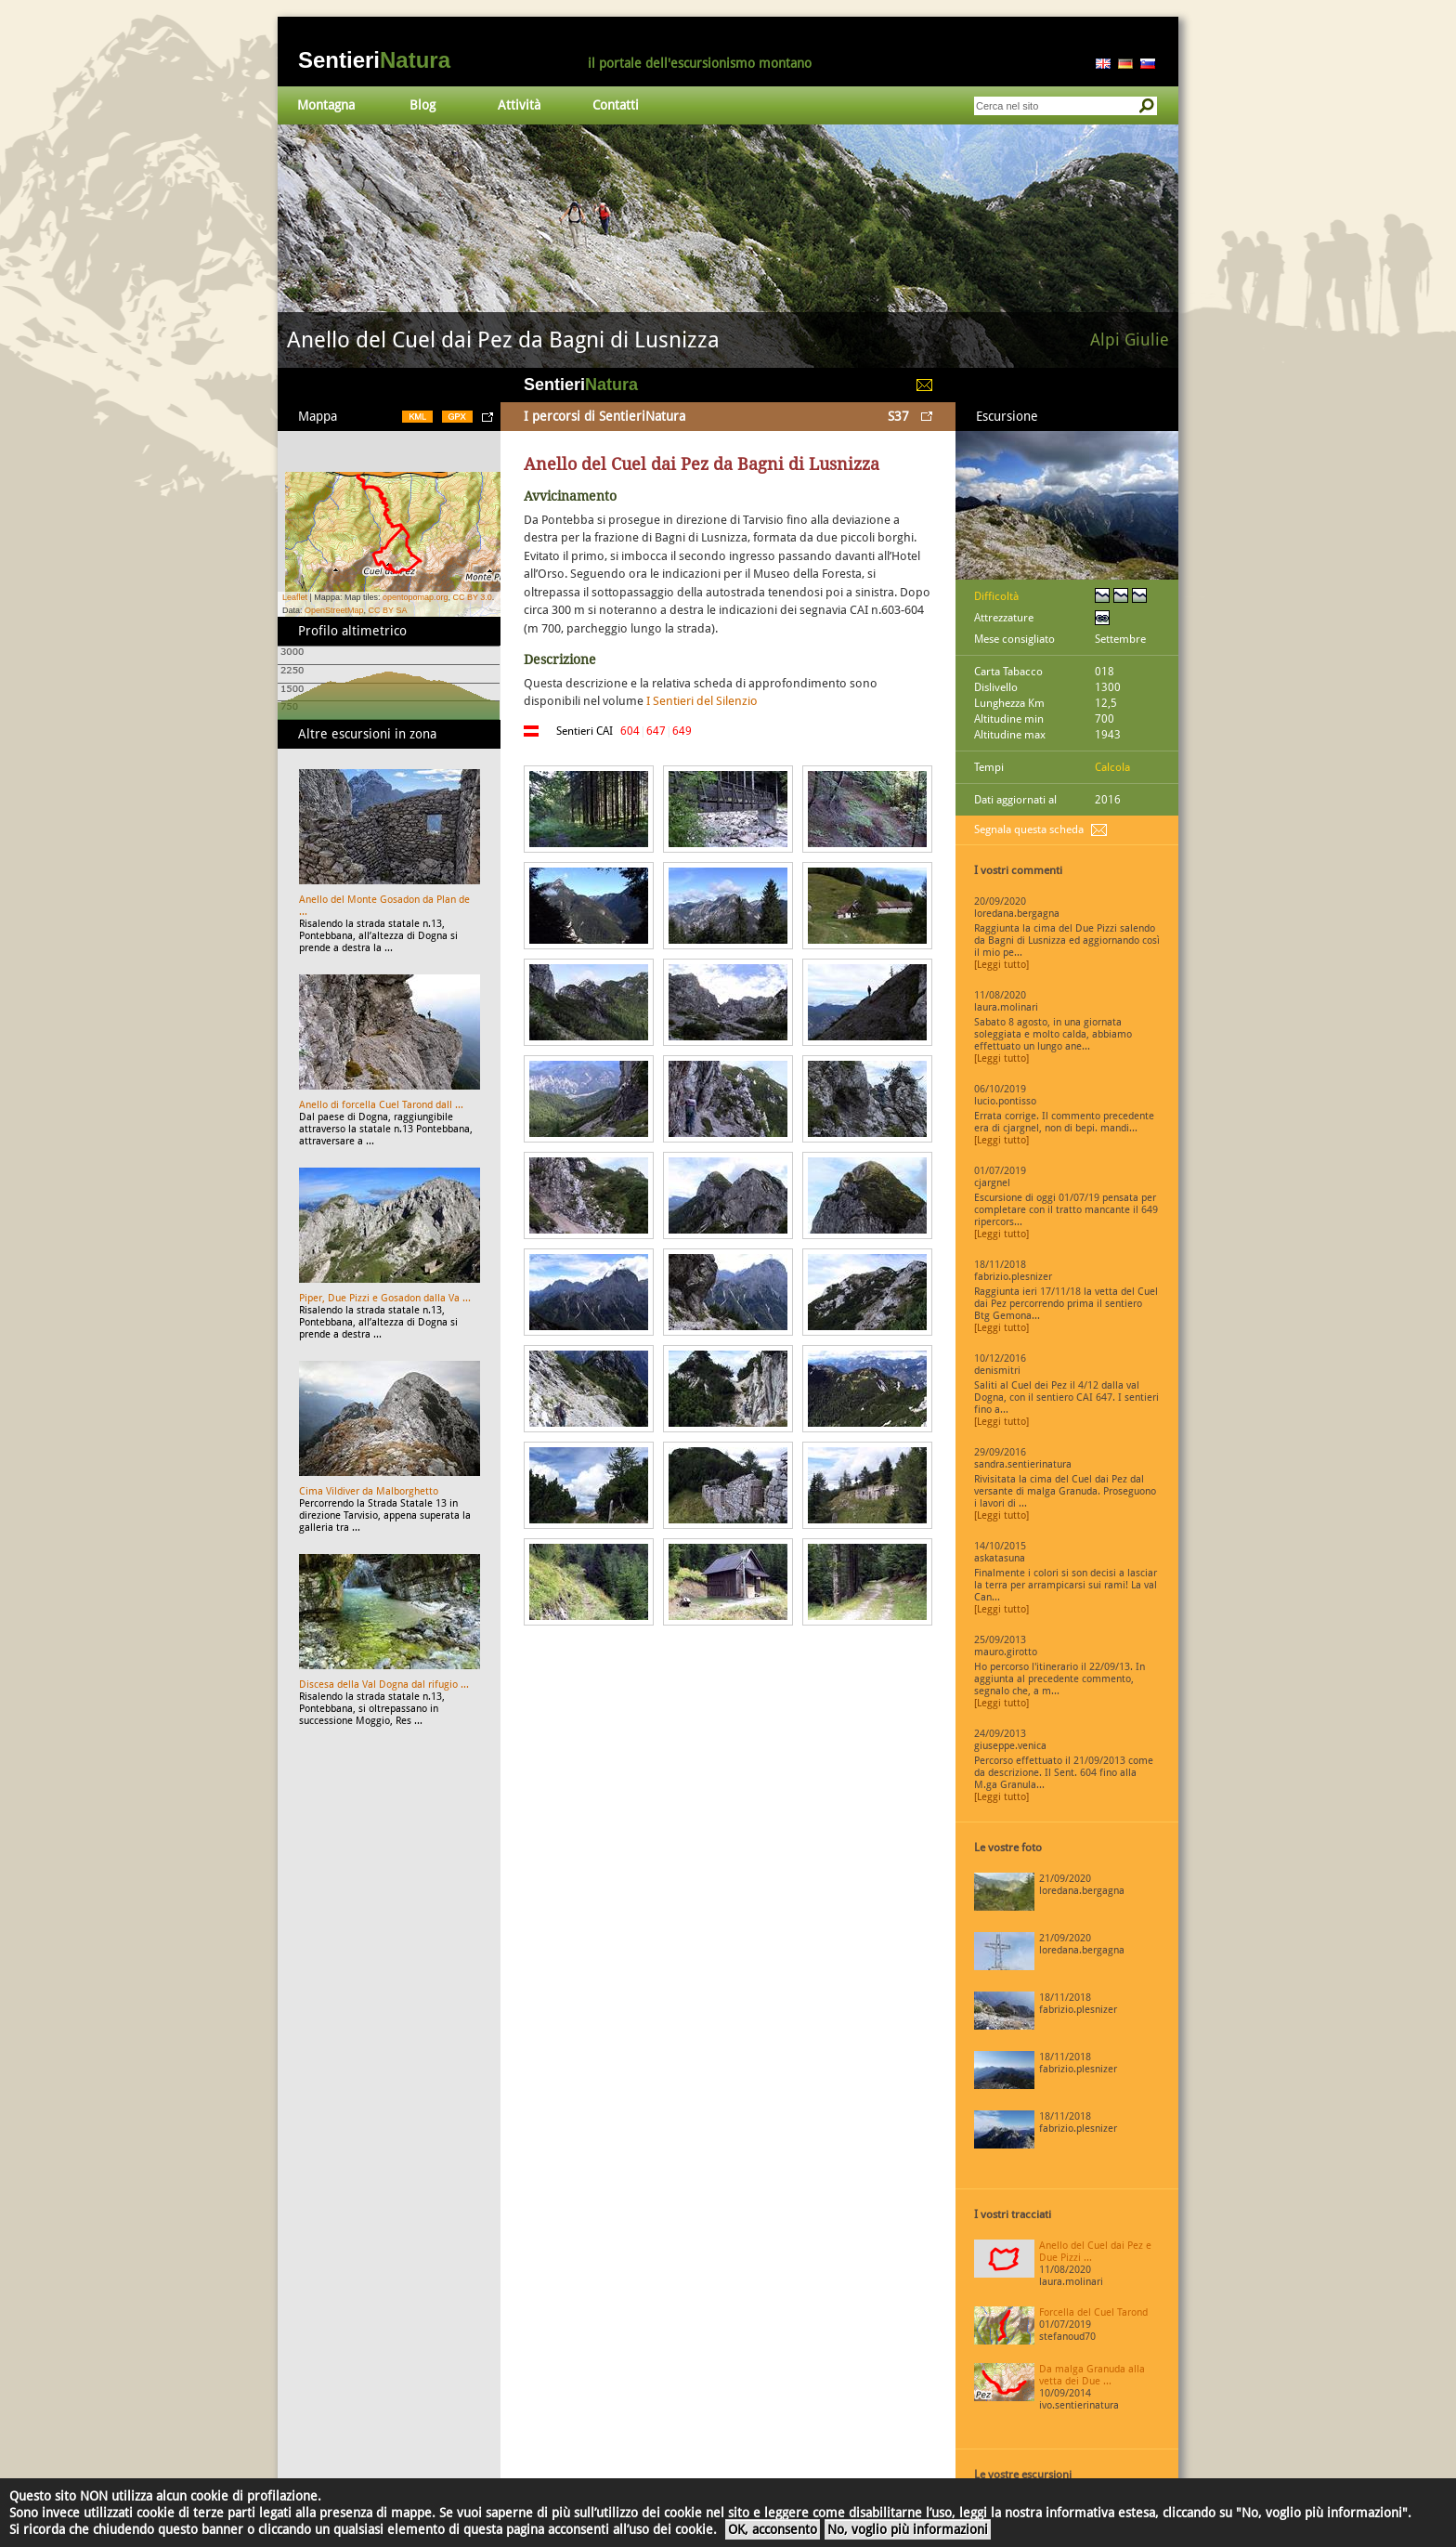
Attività (519, 105)
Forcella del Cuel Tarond (1093, 2312)
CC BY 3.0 (471, 597)
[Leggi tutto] (1001, 965)
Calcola (1112, 767)
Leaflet (294, 597)
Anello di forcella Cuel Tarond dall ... (381, 1105)
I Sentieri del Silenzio (702, 701)
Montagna (326, 105)
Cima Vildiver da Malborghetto (368, 1491)
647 (656, 731)
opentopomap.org (415, 597)
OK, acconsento (772, 2529)
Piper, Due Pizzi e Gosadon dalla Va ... (385, 1298)
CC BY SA (388, 610)
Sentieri (374, 59)
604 (630, 731)
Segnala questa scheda (1029, 829)
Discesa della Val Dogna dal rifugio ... (384, 1684)
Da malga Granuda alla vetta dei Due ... (1092, 2375)
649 (682, 731)
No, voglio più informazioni (907, 2529)
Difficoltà (996, 596)
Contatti (615, 105)
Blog (423, 105)
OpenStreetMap (334, 610)
